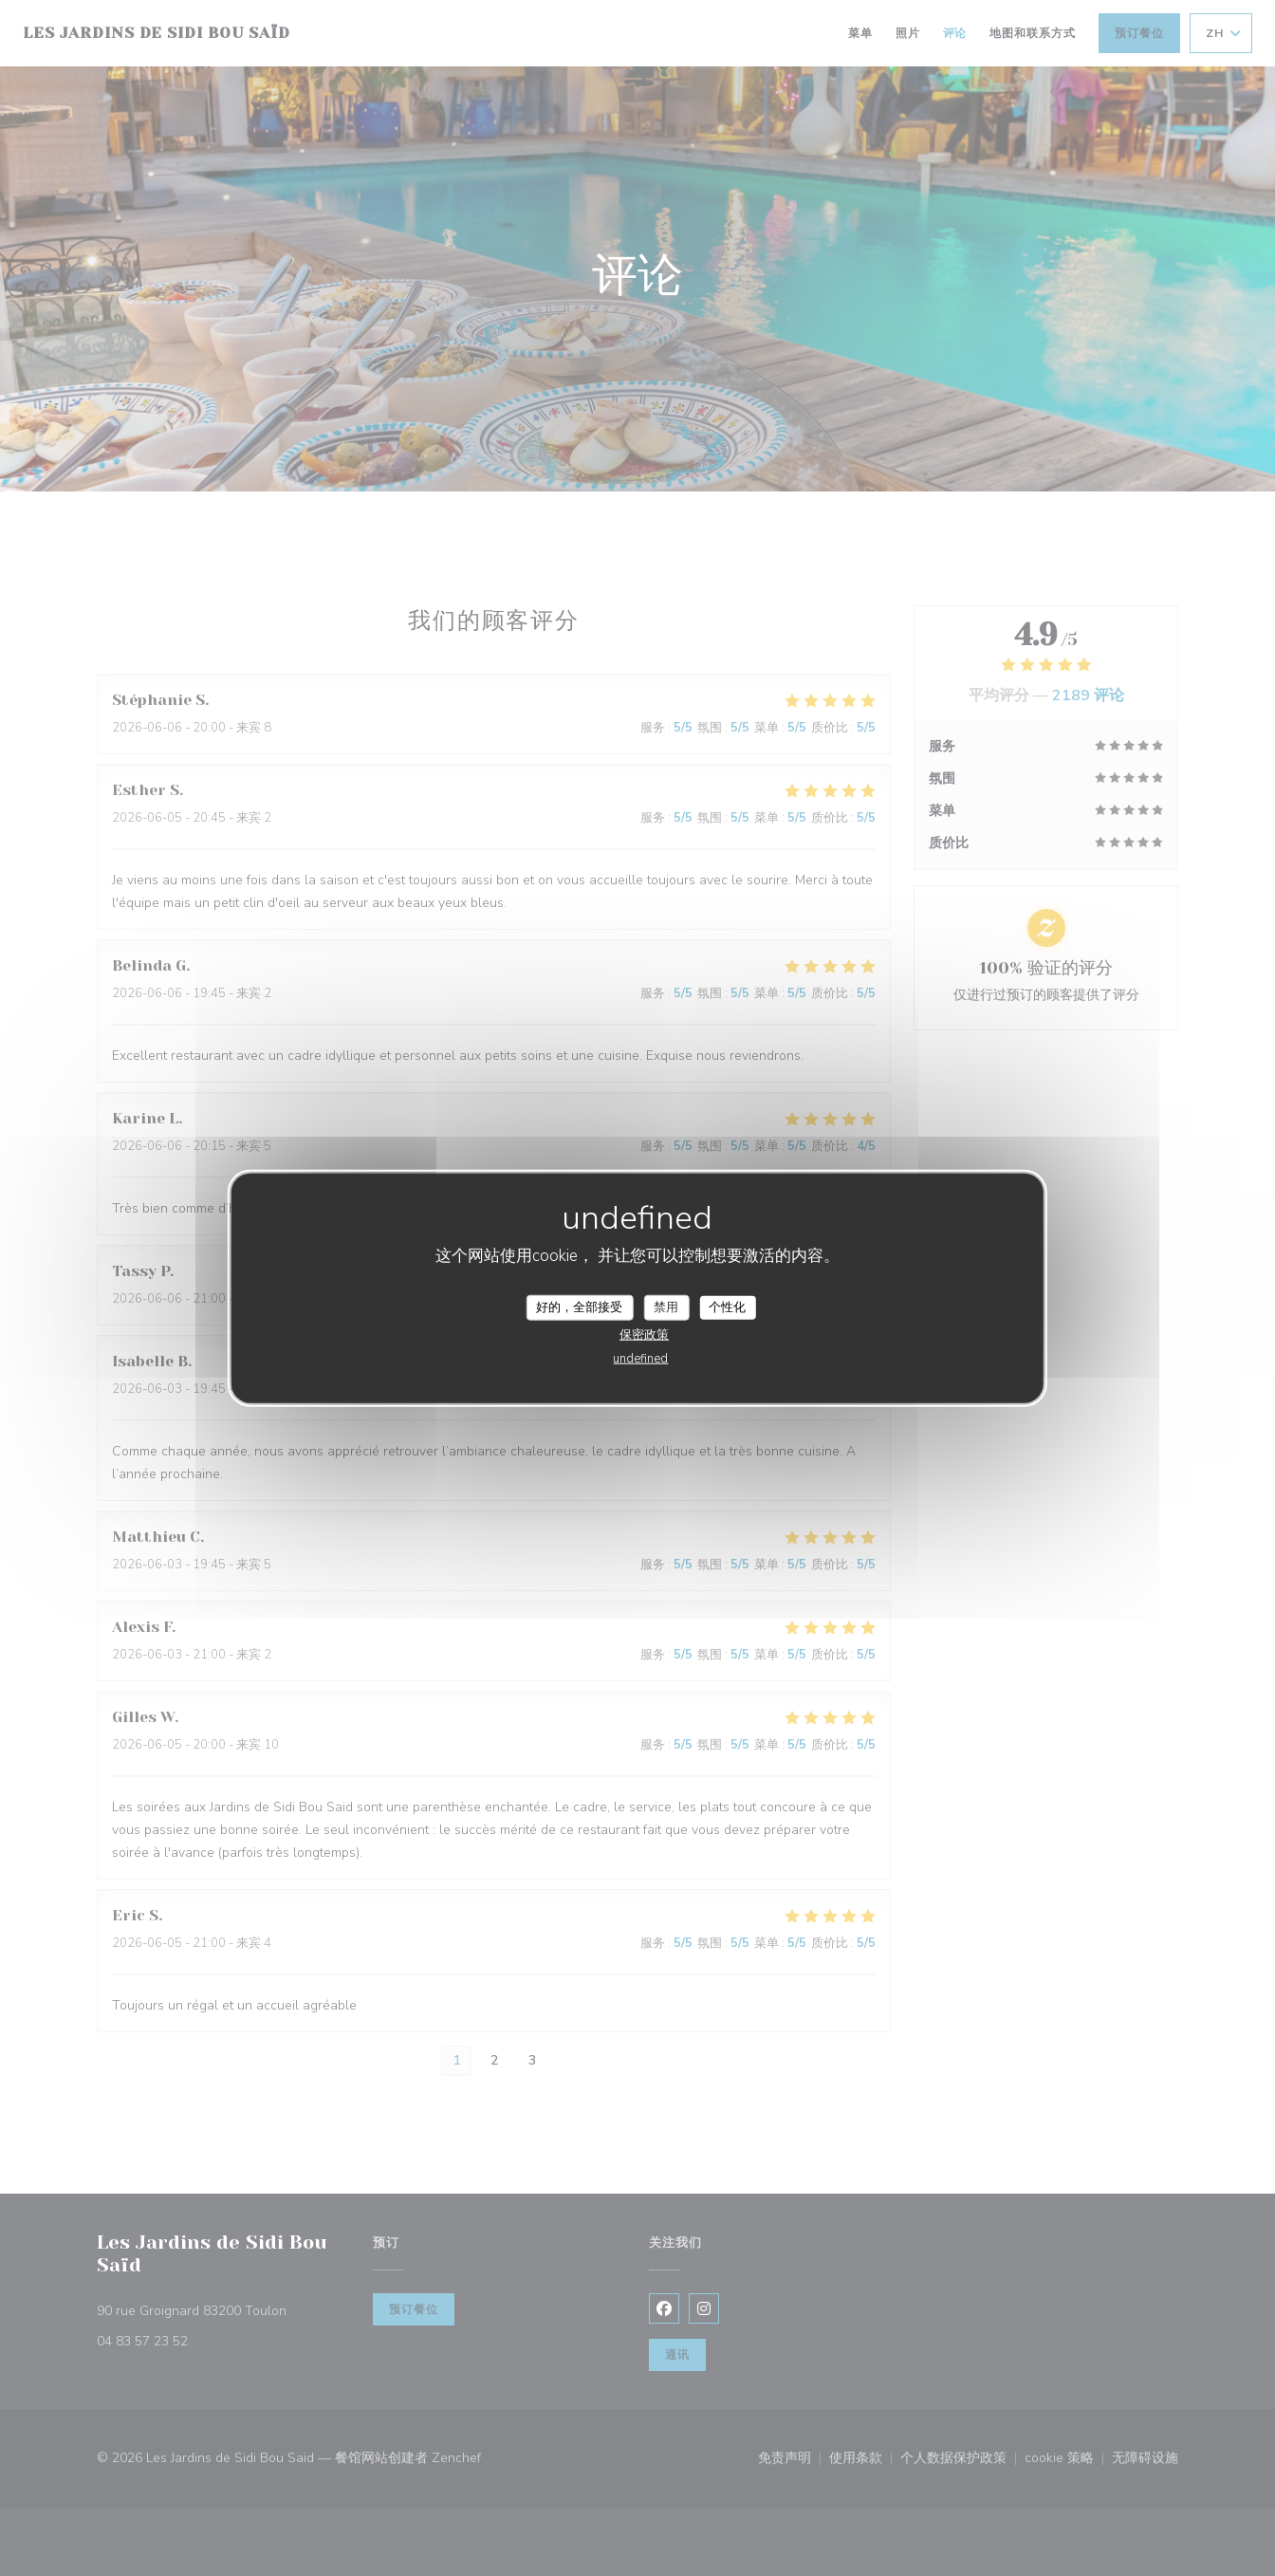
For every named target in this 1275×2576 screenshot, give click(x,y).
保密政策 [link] (644, 1335)
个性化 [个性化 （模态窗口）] (727, 1306)
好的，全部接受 (579, 1306)
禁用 (666, 1306)
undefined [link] (640, 1358)
